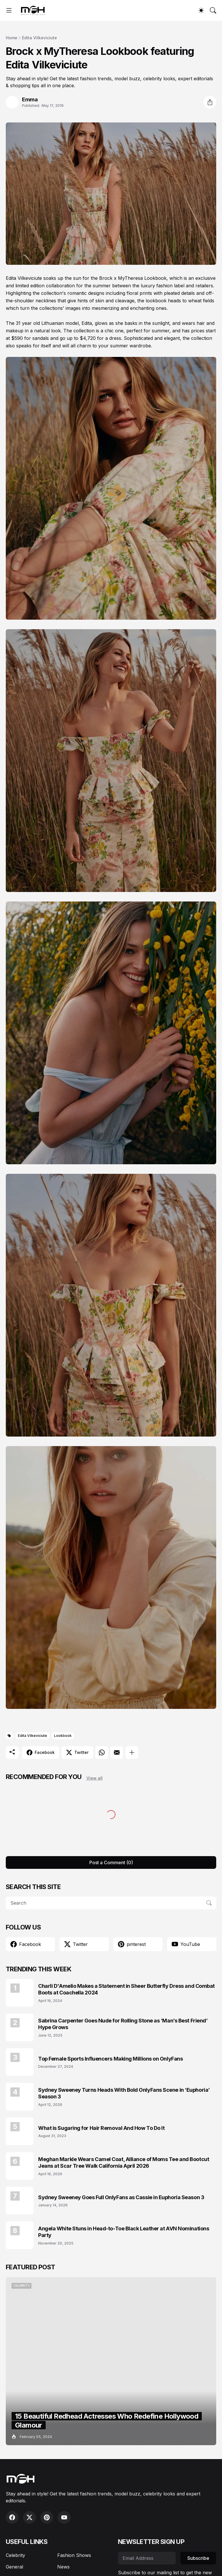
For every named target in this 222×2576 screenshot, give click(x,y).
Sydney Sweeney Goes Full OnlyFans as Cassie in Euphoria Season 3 (121, 2197)
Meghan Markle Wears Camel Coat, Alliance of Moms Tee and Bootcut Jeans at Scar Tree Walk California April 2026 (123, 2162)
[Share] (210, 102)
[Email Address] (147, 2558)
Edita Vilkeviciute (39, 37)
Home (11, 37)
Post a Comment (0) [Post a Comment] (111, 1862)
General (14, 2567)
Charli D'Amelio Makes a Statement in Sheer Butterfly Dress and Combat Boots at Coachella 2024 (126, 1989)
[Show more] (131, 1752)
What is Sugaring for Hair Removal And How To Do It (101, 2128)
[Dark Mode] (201, 10)
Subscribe (198, 2558)
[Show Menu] (9, 10)
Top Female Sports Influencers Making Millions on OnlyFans (110, 2059)
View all (94, 1778)
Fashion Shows (74, 2555)
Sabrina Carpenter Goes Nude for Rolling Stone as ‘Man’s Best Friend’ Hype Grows (123, 2024)
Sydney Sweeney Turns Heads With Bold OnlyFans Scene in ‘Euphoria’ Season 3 (124, 2093)
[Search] (213, 10)
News (63, 2567)
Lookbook (63, 1735)
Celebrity (15, 2555)
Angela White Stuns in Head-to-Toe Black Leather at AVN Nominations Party (123, 2231)
